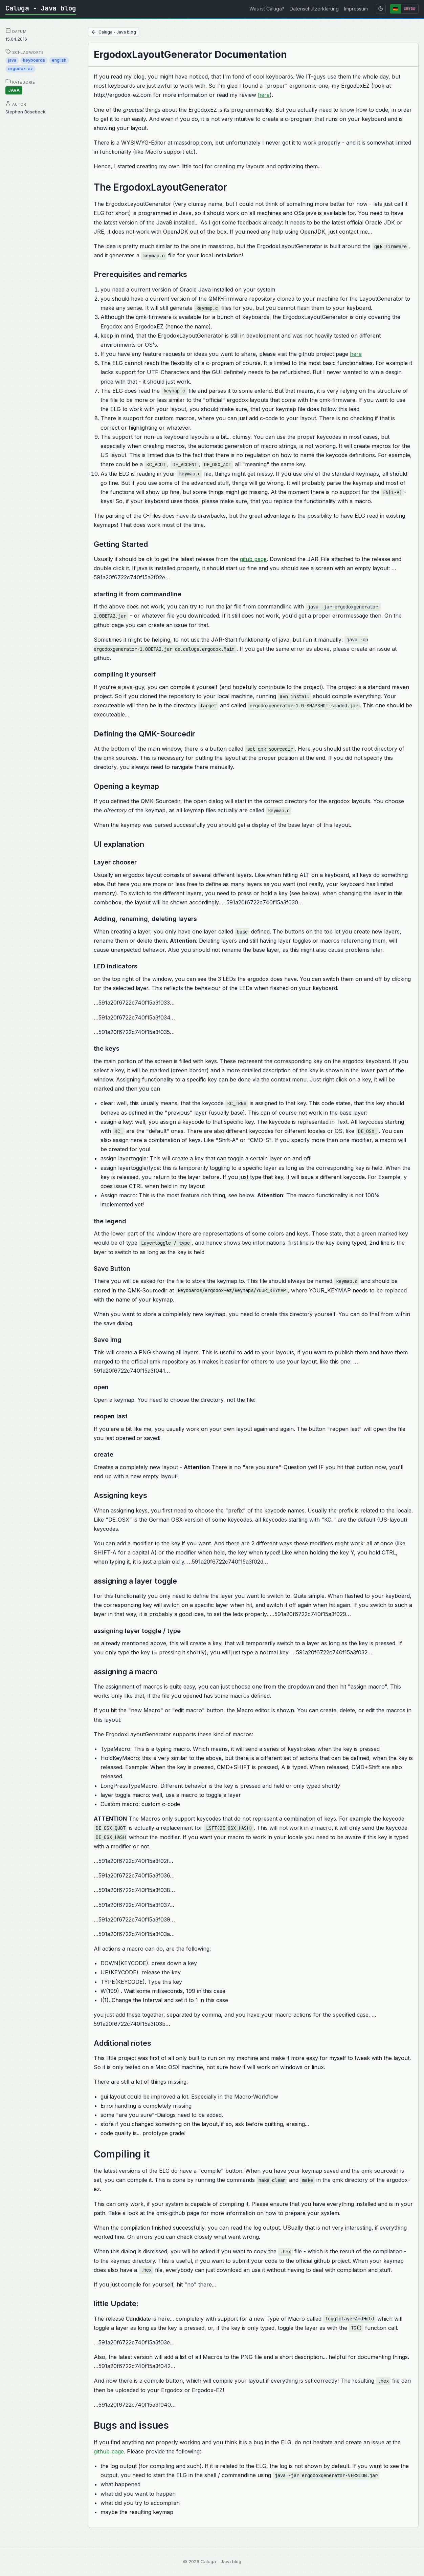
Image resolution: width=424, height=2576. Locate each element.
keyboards (34, 60)
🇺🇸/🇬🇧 (410, 8)
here (264, 94)
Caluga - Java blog (40, 8)
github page (109, 2451)
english (59, 60)
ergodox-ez (20, 68)
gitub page (253, 559)
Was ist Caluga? (266, 9)
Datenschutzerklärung (314, 9)
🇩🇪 (395, 8)
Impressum (356, 9)
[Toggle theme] (381, 9)
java (12, 60)
